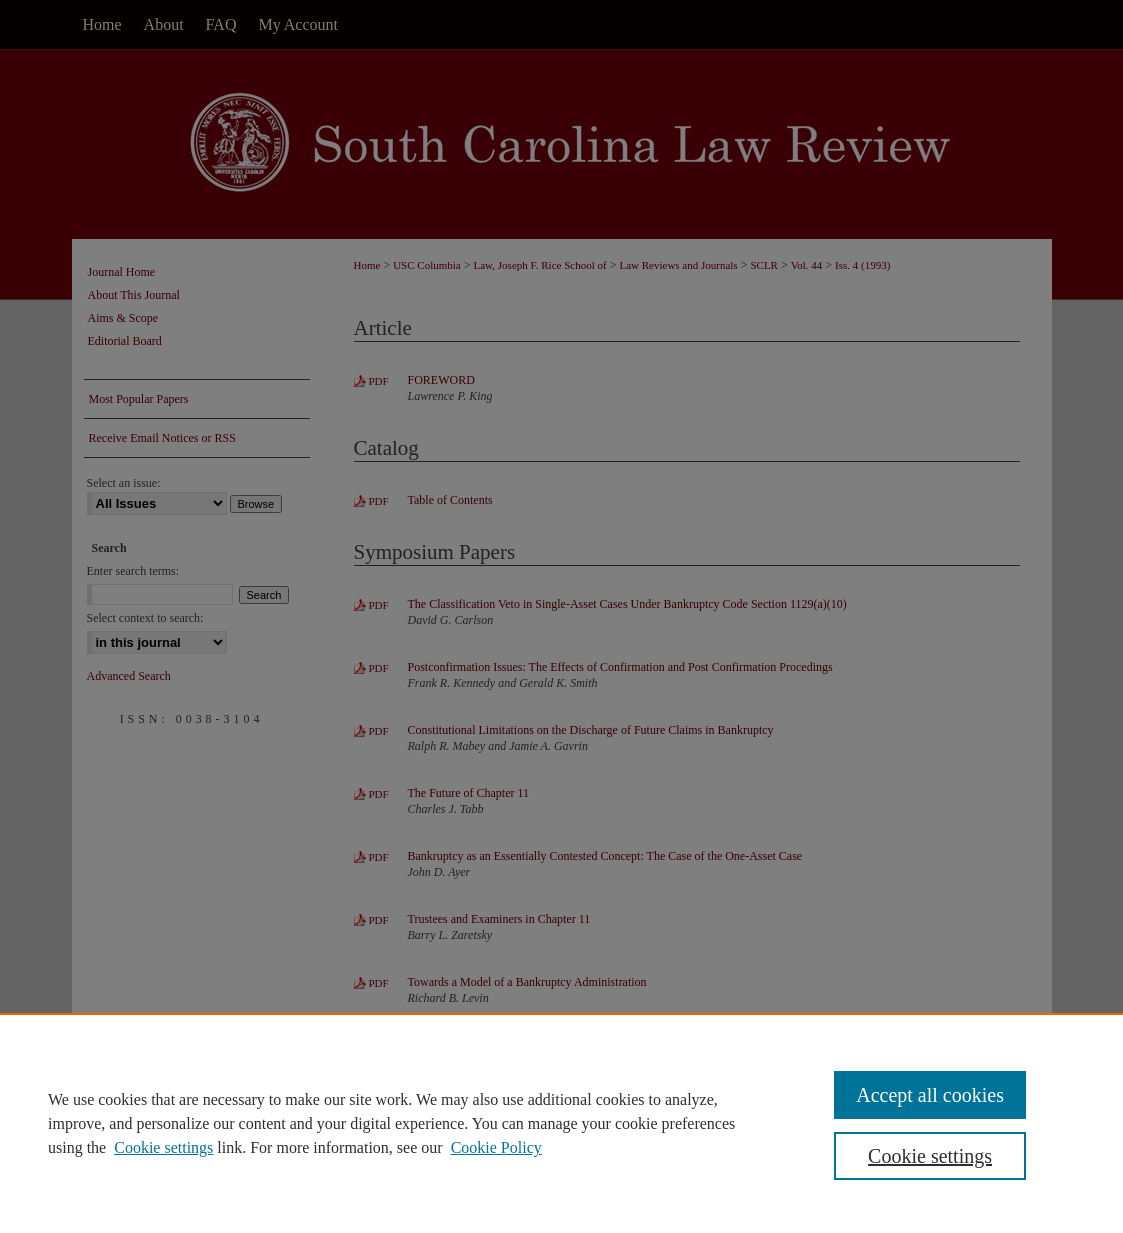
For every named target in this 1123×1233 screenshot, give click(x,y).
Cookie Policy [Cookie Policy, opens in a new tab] (496, 1147)
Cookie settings (163, 1147)
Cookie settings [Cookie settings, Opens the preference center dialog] (930, 1156)
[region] (561, 1123)
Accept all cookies (930, 1095)
